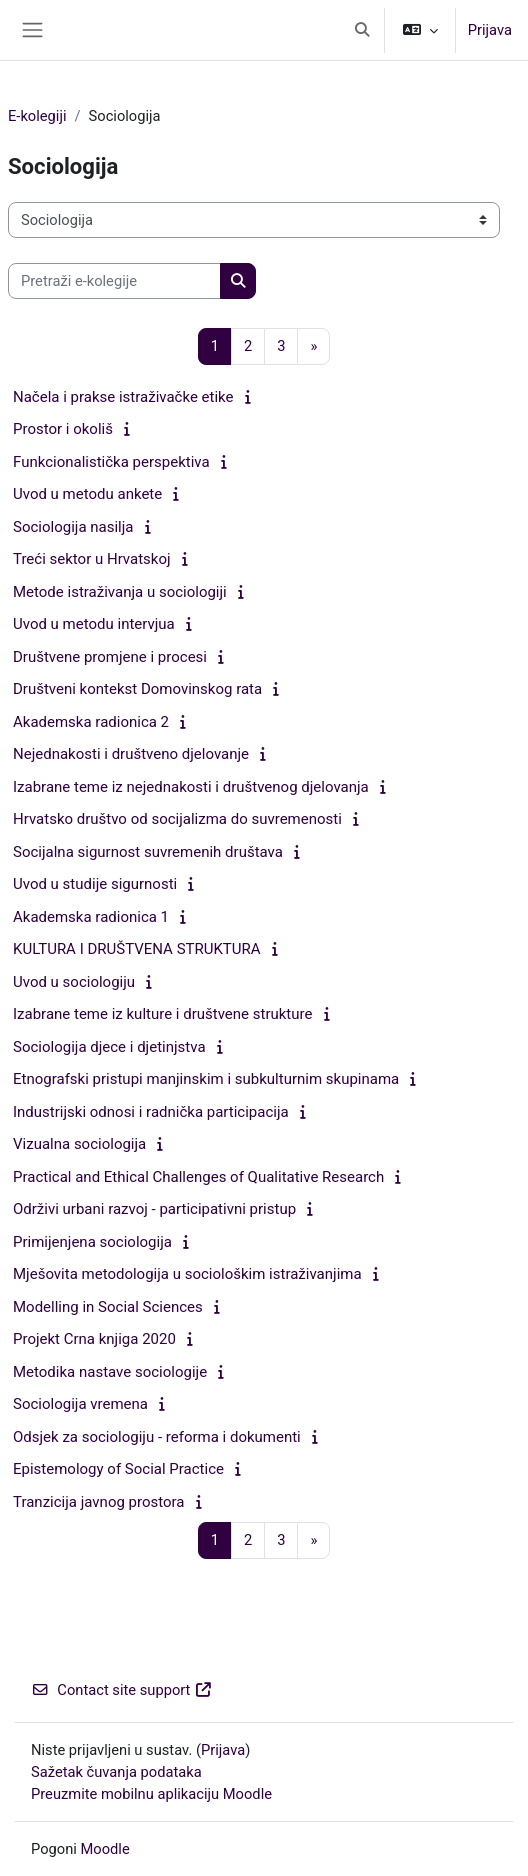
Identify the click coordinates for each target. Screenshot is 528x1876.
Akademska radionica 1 (91, 917)
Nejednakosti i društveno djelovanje (131, 754)
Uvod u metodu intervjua (94, 624)
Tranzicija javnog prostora (99, 1502)
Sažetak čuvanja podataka (116, 1772)
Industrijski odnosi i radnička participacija (151, 1112)
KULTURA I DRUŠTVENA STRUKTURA (137, 949)
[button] (362, 30)
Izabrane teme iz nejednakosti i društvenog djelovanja (191, 787)
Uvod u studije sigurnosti (95, 884)
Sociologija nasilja (73, 527)
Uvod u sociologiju (74, 982)
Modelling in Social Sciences (108, 1307)
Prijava (490, 30)
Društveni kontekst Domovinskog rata (137, 689)
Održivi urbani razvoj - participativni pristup (154, 1209)
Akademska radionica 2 (91, 722)
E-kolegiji (37, 116)
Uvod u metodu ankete (87, 494)
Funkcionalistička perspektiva (111, 462)
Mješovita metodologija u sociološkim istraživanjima (187, 1274)
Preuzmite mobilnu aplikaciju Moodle (151, 1794)
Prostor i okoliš (63, 429)
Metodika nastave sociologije (110, 1372)
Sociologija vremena (80, 1404)
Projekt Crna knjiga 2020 (94, 1339)
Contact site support (122, 1690)
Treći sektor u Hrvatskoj (92, 559)
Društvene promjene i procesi (110, 657)
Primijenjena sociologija (92, 1242)
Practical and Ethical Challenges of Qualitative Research (198, 1177)
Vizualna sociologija (79, 1144)
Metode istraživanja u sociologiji (120, 592)
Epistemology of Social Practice (118, 1469)
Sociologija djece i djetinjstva (109, 1047)
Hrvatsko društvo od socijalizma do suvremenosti (177, 819)
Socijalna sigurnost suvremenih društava (148, 852)
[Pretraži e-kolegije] (114, 281)
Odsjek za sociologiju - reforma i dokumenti (157, 1437)
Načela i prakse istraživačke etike (123, 397)
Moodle (105, 1849)
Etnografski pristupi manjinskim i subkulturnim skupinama (206, 1079)
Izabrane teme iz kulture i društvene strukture (162, 1014)
